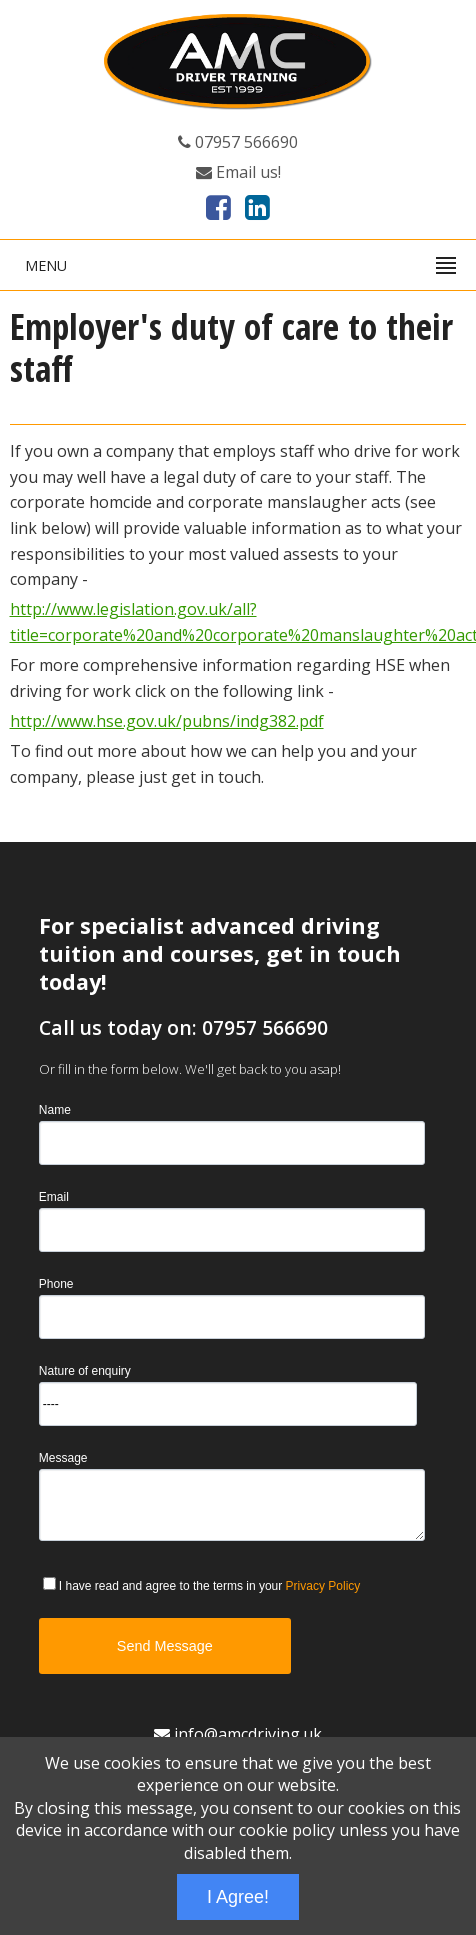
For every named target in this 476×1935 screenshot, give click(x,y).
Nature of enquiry (85, 1370)
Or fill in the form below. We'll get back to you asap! (190, 1069)
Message (63, 1457)
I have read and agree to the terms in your (210, 1586)
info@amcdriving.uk (238, 1734)
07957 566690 (238, 142)
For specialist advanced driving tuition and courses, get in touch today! (220, 953)
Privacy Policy (323, 1586)
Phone (56, 1283)
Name (55, 1109)
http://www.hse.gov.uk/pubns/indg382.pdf (167, 721)
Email (54, 1196)
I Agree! (238, 1897)
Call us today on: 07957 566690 (183, 1027)
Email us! (238, 172)
